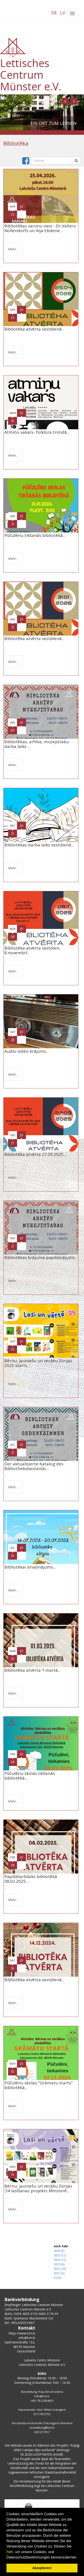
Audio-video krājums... (26, 1053)
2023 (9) (59, 2264)
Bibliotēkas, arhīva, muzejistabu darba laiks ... (36, 744)
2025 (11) (60, 2255)
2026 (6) (59, 2251)
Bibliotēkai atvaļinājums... (30, 1569)
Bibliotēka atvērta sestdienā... (34, 331)
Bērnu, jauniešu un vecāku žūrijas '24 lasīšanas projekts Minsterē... (38, 2188)
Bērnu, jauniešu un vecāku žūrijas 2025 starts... (38, 1363)
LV (62, 13)
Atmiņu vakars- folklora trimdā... (36, 434)
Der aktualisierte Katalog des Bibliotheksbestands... (33, 1466)
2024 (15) (60, 2260)
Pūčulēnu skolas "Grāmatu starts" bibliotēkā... (38, 2085)
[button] (65, 101)
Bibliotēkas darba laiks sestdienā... (39, 847)
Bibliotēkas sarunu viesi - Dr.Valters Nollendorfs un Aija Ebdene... (40, 228)
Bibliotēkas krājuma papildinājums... (41, 1260)
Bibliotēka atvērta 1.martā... (32, 1672)
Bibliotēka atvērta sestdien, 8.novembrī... (32, 950)
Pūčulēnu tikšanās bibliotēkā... (34, 537)
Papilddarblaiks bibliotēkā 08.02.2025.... (30, 1879)
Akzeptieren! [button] (42, 2568)
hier (9, 2552)
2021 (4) (59, 2273)
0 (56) (57, 2278)
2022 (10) (60, 2269)
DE (54, 13)
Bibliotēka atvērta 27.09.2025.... (35, 1156)
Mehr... (13, 249)
